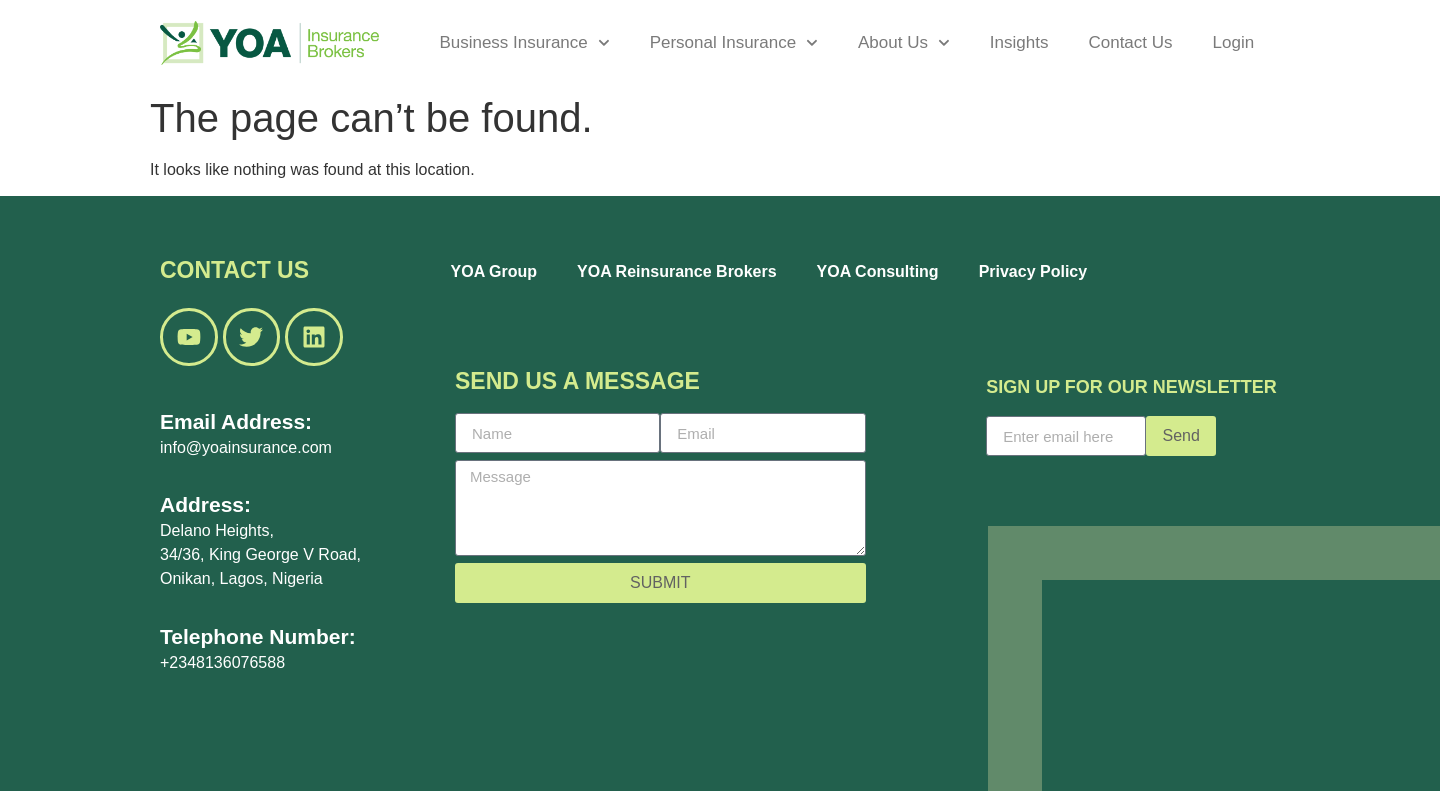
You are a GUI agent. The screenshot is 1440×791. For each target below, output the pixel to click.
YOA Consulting (878, 271)
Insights (1019, 42)
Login (1234, 42)
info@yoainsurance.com (246, 447)
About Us (904, 43)
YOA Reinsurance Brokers (676, 271)
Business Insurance (524, 43)
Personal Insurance (734, 43)
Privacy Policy (1033, 271)
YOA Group (494, 271)
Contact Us (1130, 42)
